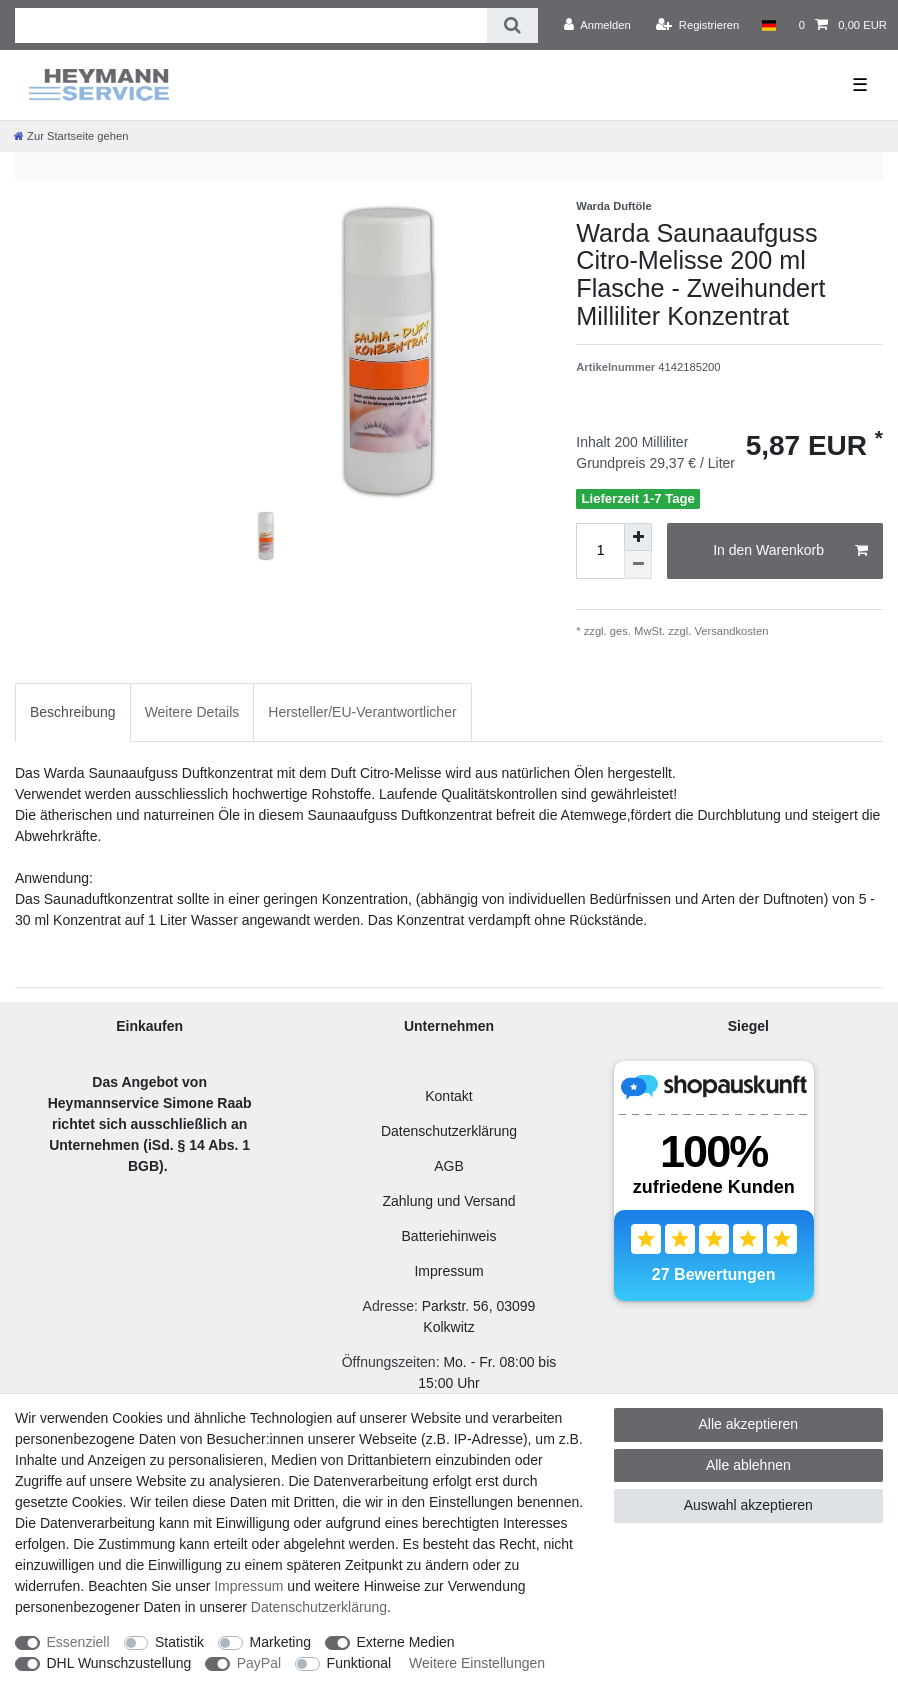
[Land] (768, 25)
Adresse (388, 1306)
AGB (449, 1166)
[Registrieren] (697, 25)
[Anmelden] (597, 25)
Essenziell (78, 1642)
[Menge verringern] (638, 565)
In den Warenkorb (790, 551)
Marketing (280, 1642)
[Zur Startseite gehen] (71, 136)
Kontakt (448, 1096)
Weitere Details (192, 712)
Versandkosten (729, 631)
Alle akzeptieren (749, 1424)
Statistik (179, 1642)
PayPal (259, 1663)
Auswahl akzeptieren (748, 1505)
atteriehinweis (454, 1236)
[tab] (73, 712)
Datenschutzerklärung (449, 1131)
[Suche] (512, 25)
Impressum (448, 1271)
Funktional (359, 1663)
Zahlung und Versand (448, 1201)
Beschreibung (73, 712)
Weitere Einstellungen (477, 1663)
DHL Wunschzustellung (119, 1663)
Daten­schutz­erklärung (319, 1607)
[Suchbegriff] (251, 25)
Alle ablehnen (748, 1465)
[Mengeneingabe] (600, 551)
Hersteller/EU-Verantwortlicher (362, 712)
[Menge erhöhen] (638, 537)
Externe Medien (406, 1642)
